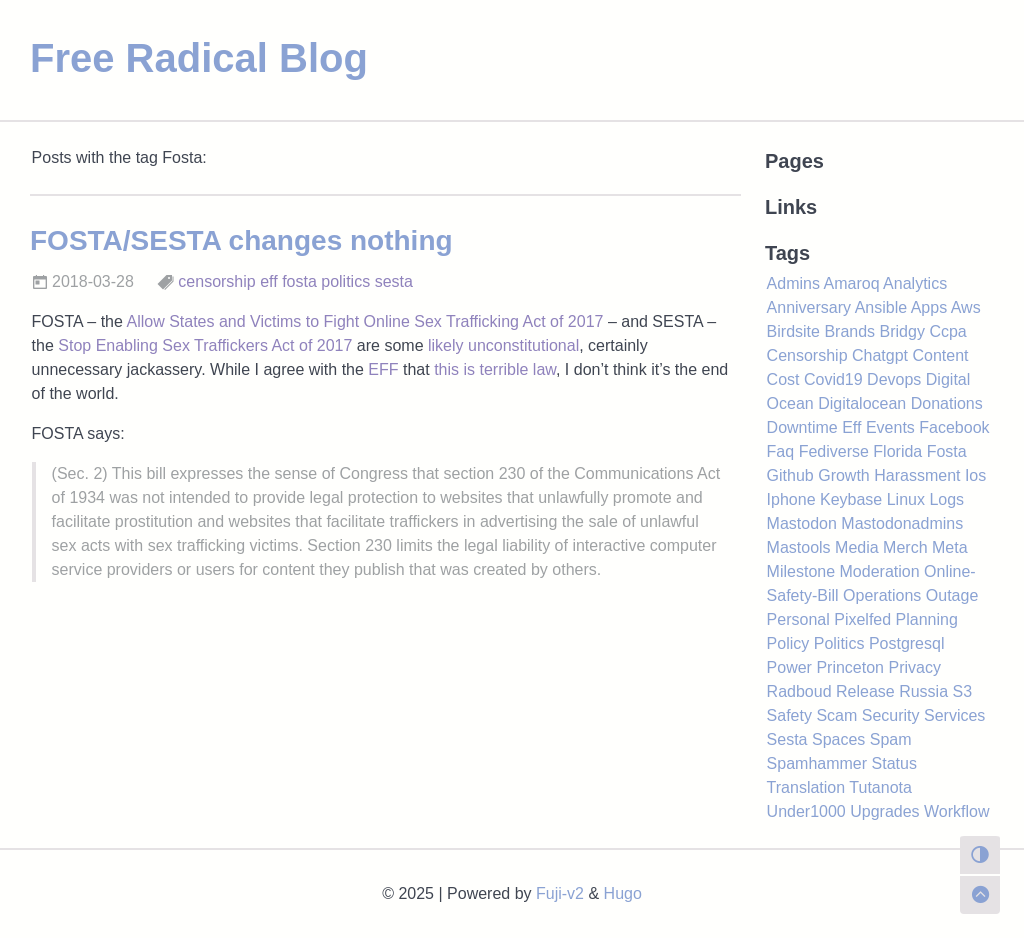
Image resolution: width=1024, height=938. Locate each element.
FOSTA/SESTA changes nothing (241, 240)
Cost (783, 379)
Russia (923, 691)
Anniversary (809, 307)
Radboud (799, 691)
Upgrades (884, 811)
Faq (781, 451)
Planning (927, 619)
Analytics (915, 283)
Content (940, 355)
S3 (963, 691)
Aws (966, 307)
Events (890, 427)
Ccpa (947, 331)
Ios (975, 475)
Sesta (787, 739)
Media (857, 547)
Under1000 (806, 811)
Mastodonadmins (902, 523)
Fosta (947, 451)
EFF (383, 369)
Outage (952, 595)
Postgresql (907, 643)
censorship (216, 281)
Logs (946, 499)
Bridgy (902, 331)
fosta (299, 281)
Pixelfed (862, 619)
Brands (849, 331)
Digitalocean (862, 403)
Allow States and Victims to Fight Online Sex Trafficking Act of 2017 (364, 321)
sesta (394, 281)
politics (345, 281)
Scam (836, 715)
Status (894, 763)
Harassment (917, 475)
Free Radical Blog (199, 58)
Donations (947, 403)
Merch (905, 547)
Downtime (802, 427)
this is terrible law (495, 369)
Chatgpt (880, 355)
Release (865, 691)
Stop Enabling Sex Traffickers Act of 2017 (205, 345)
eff (269, 281)
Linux (906, 499)
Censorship (807, 355)
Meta (950, 547)
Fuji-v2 (560, 893)
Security (891, 715)
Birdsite (793, 331)
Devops (894, 379)
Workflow (957, 811)
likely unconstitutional (503, 345)
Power (789, 667)
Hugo (623, 893)
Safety (789, 715)
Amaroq (852, 283)
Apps (929, 307)
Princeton (850, 667)
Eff (851, 427)
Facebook (954, 427)
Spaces (838, 739)
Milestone (801, 571)
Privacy (914, 667)
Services (954, 715)
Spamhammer (817, 763)
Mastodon (802, 523)
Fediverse (834, 451)
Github (790, 475)
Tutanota (880, 787)
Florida (897, 451)
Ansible (881, 307)
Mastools (799, 547)
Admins (793, 283)
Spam (891, 739)
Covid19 (833, 379)
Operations (882, 595)
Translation (806, 787)
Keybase (851, 499)
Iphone (791, 499)
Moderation (880, 571)
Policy (788, 643)
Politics (839, 643)
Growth (844, 475)
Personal (798, 619)
